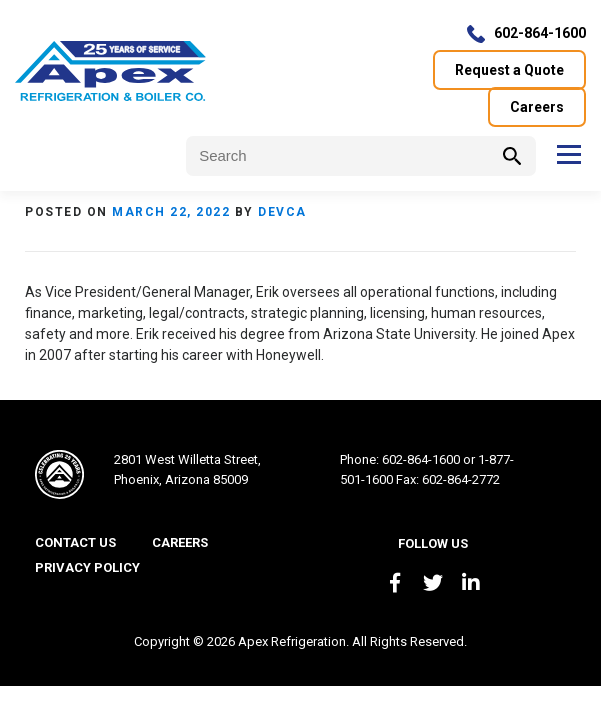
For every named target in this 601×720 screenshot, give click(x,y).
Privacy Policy (87, 567)
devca (282, 212)
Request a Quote (509, 70)
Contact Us (75, 542)
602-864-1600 (540, 33)
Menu (568, 154)
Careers (537, 107)
